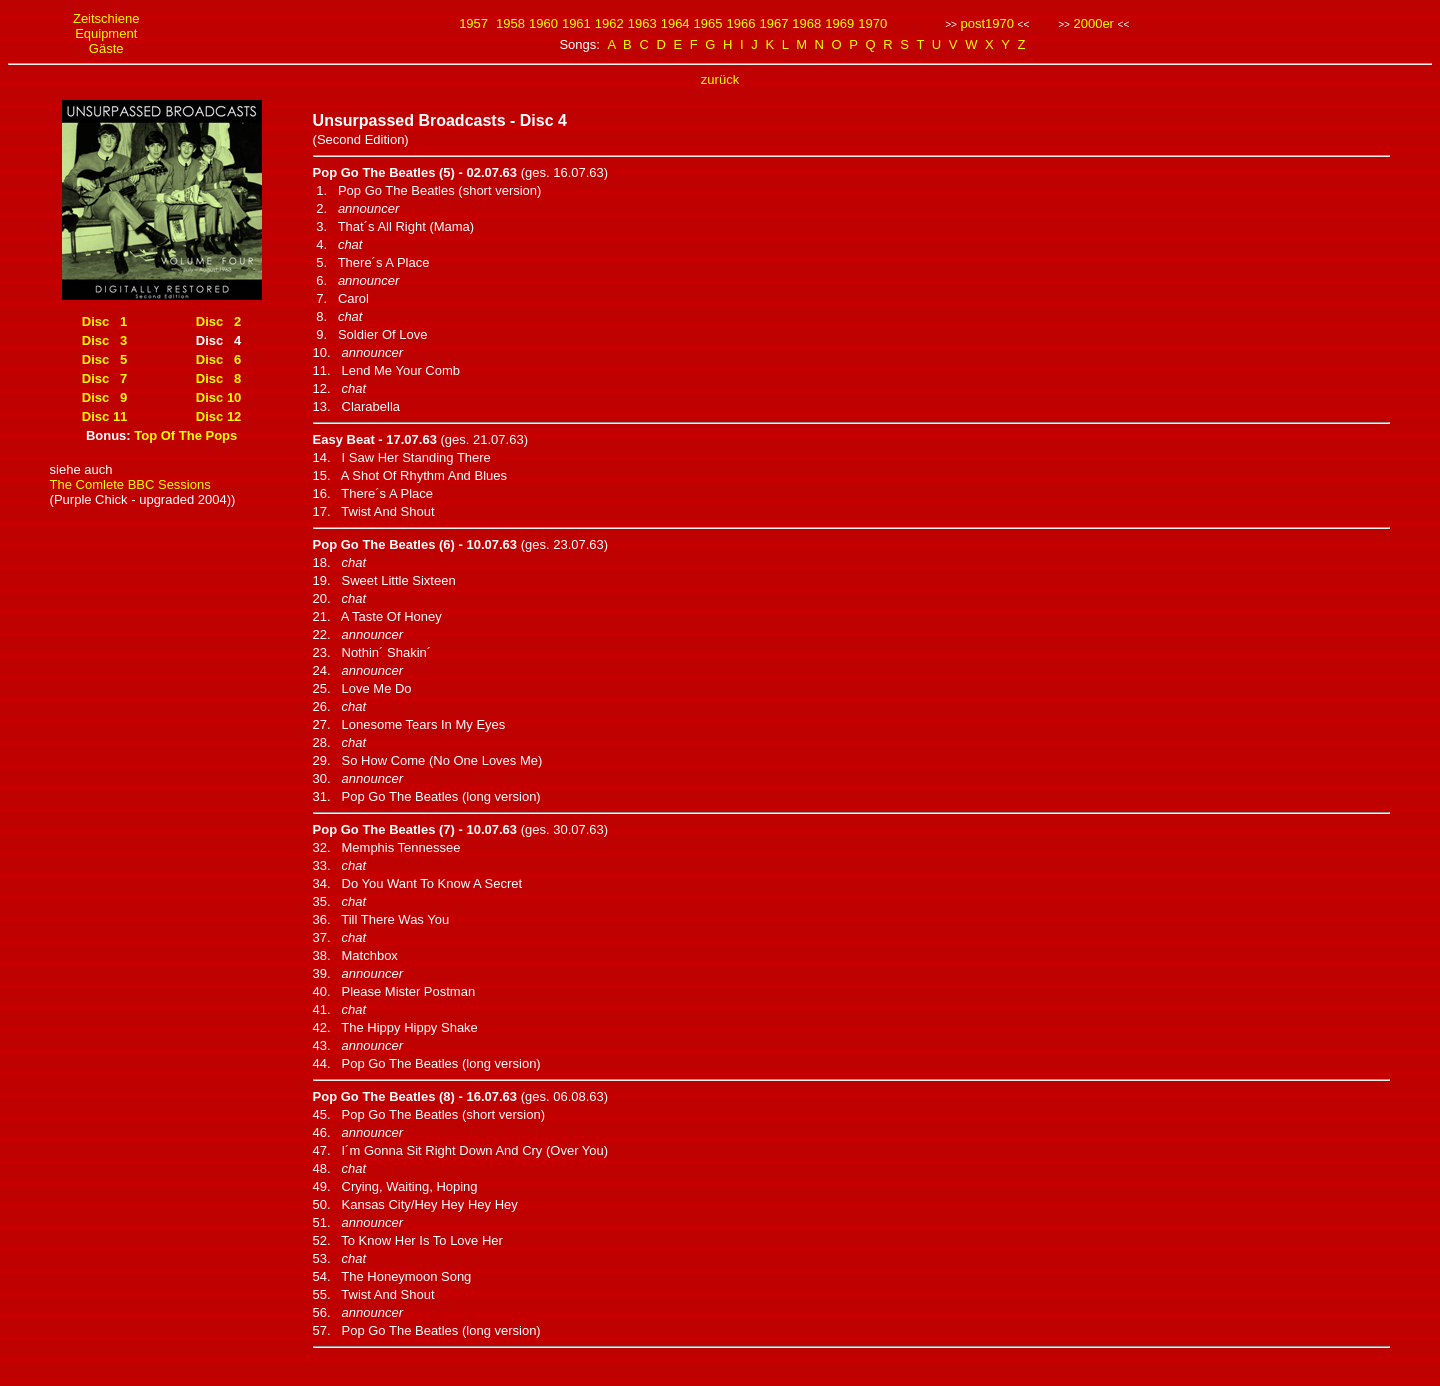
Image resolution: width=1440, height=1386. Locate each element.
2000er (1093, 23)
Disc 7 (105, 378)
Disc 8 (219, 378)
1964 (675, 23)
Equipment (106, 33)
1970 (872, 23)
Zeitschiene (106, 18)
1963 (642, 23)
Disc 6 (219, 359)
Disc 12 (219, 416)
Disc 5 (105, 359)
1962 (609, 23)
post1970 (987, 23)
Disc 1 (105, 321)
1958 (510, 23)
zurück (720, 79)
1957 (473, 23)
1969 (839, 23)
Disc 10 (219, 397)
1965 (708, 23)
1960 (543, 23)
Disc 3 (105, 340)
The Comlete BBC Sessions (130, 484)
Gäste (106, 48)
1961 (576, 23)
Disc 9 (105, 397)
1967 (773, 23)
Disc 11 (105, 416)
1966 (741, 23)
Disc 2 (219, 321)
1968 (806, 23)
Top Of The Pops (185, 435)
